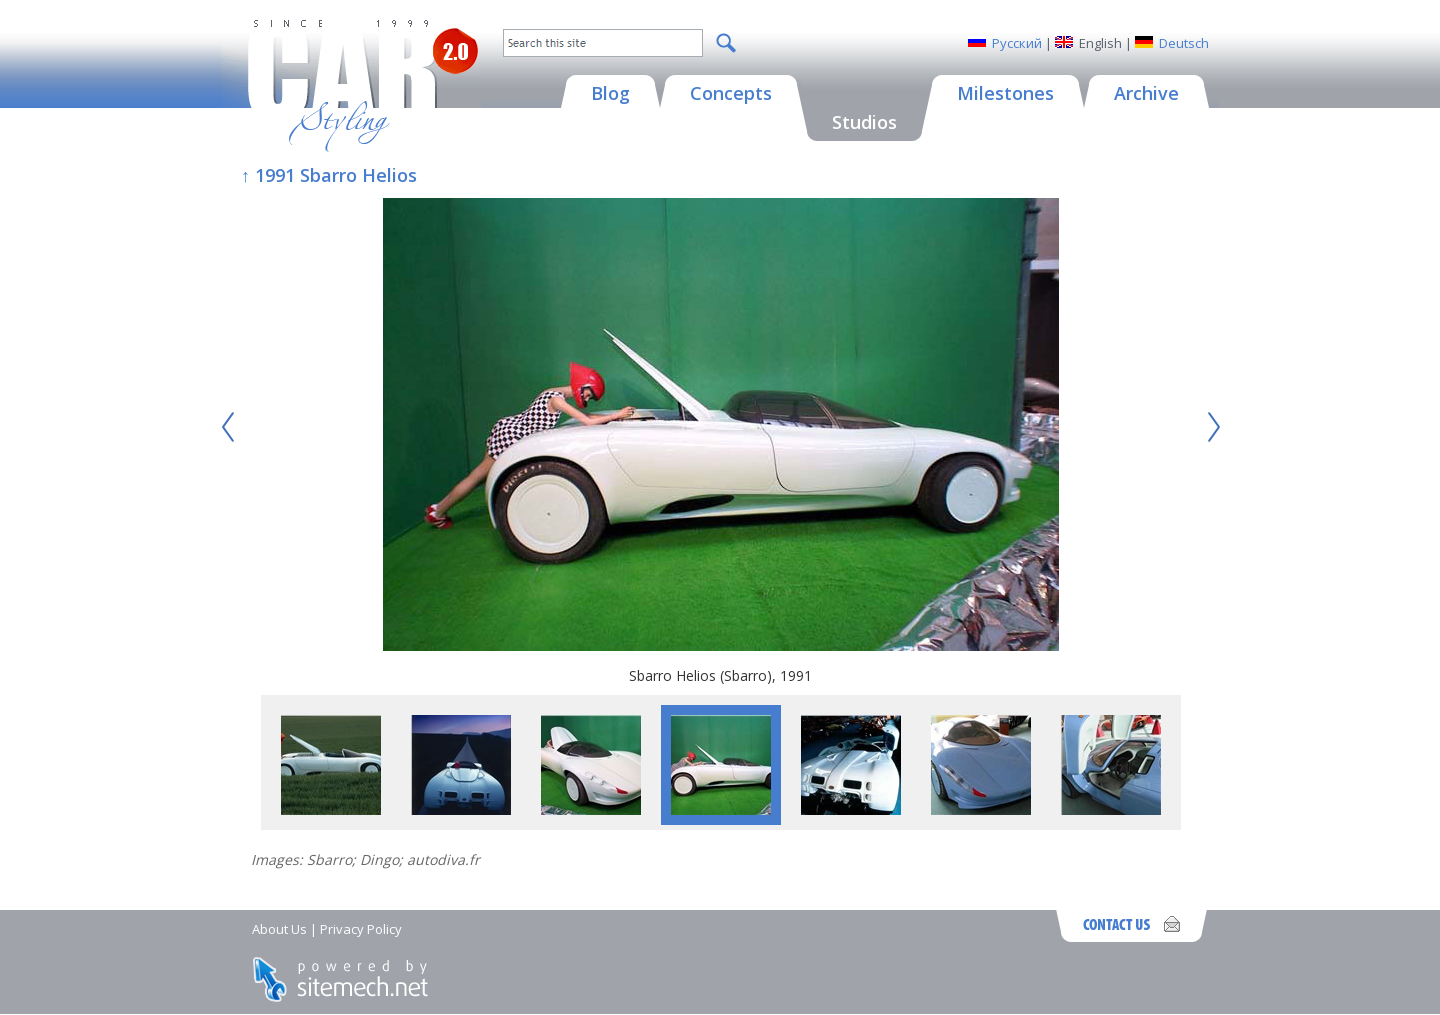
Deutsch (1184, 43)
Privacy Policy (361, 929)
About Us (279, 929)
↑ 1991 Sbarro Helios (329, 175)
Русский (1017, 43)
